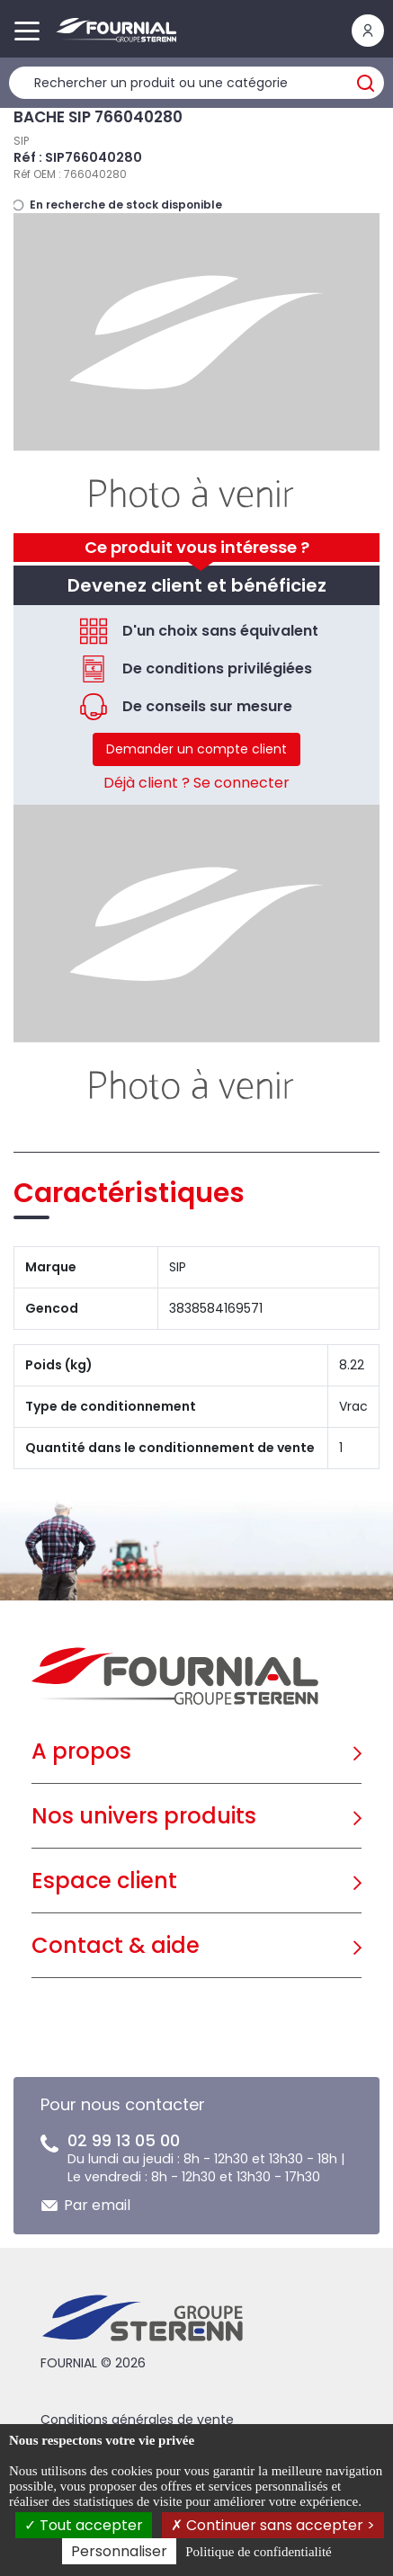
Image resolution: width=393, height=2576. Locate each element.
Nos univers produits (143, 1816)
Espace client (104, 1880)
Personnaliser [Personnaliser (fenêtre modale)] (119, 2551)
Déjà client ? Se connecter (196, 782)
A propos (81, 1751)
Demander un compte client (196, 749)
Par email (97, 2205)
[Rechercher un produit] (196, 83)
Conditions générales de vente (137, 2420)
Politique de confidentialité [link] (258, 2552)
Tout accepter (83, 2525)
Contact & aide (115, 1945)
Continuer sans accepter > (273, 2525)
